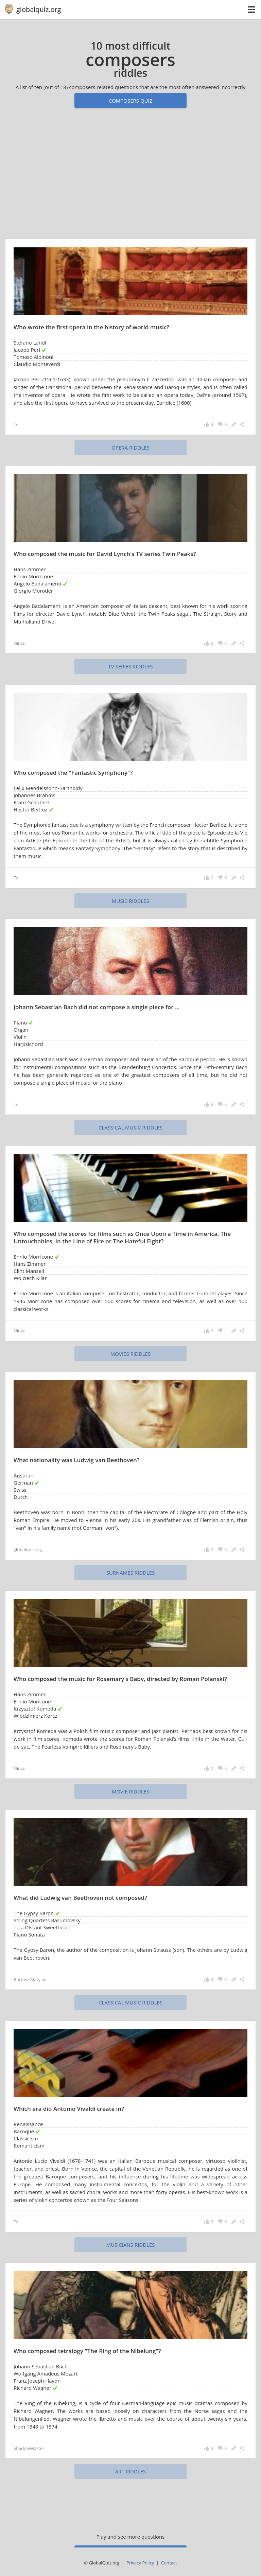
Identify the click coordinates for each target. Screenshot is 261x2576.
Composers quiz (131, 100)
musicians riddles (130, 2244)
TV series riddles (130, 666)
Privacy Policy (140, 2563)
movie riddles (130, 1791)
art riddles (130, 2471)
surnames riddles (130, 1572)
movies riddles (130, 1353)
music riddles (130, 900)
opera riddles (130, 447)
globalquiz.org (38, 9)
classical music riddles (130, 1127)
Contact (169, 2563)
